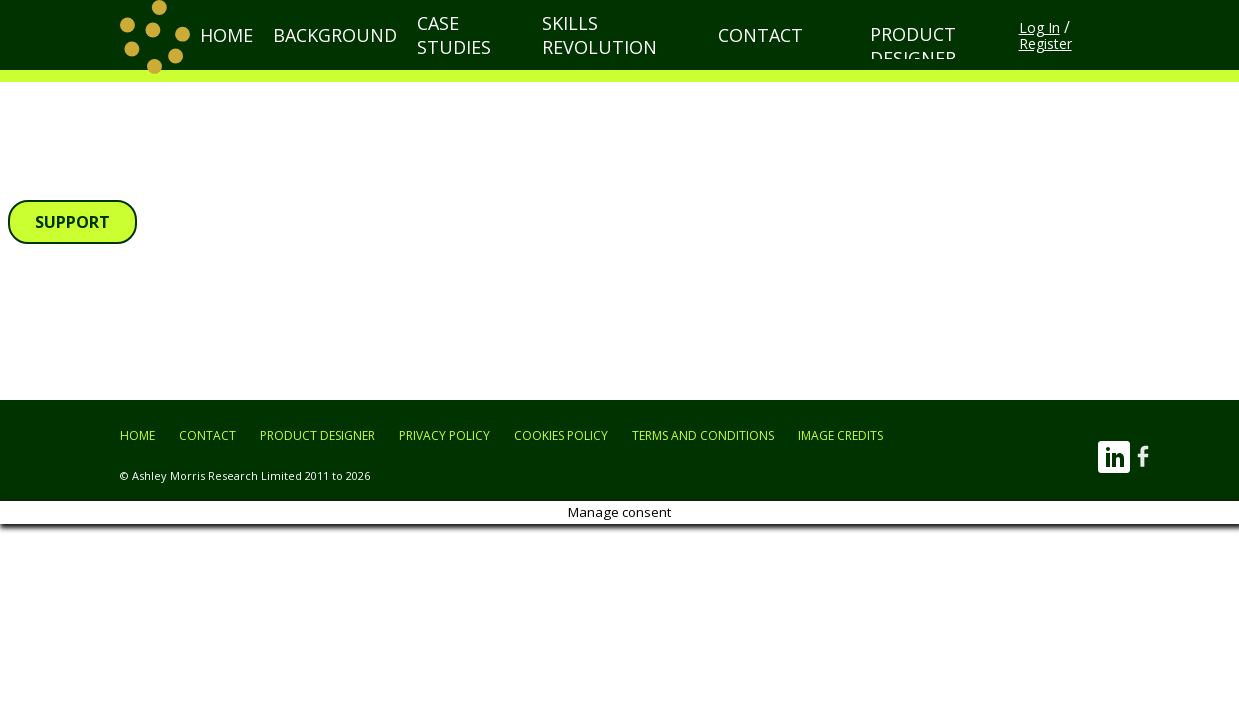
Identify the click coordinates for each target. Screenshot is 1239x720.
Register (1093, 54)
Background (381, 53)
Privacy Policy (444, 435)
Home (291, 53)
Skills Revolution (636, 53)
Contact (758, 53)
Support (72, 222)
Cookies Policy (561, 435)
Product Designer (901, 52)
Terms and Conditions (703, 435)
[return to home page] (155, 54)
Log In (1032, 54)
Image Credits (840, 435)
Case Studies (499, 53)
